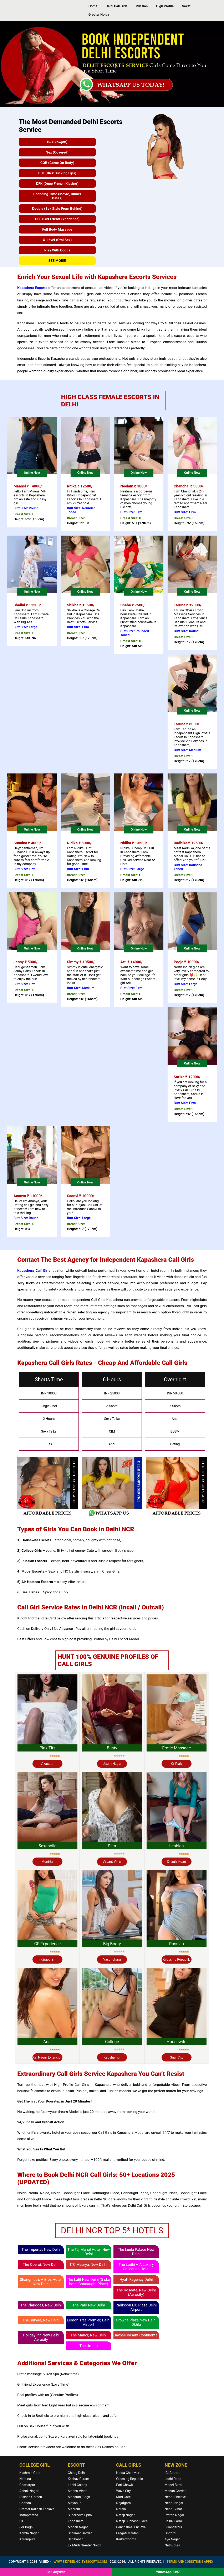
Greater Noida (98, 14)
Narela (121, 2509)
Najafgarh (123, 2503)
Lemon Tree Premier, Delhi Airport (88, 2322)
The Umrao (89, 2346)
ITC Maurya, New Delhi (88, 2264)
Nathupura (172, 2545)
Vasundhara (112, 1959)
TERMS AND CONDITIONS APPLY (190, 2562)
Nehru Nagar (174, 2503)
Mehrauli (74, 2509)
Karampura (27, 2539)
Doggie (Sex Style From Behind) (57, 208)
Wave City (123, 2491)
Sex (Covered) (57, 152)
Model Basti (173, 2485)
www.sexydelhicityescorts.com (80, 2562)
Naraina (25, 2479)
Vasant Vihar (112, 1862)
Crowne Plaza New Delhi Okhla (136, 2322)
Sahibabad (75, 2539)
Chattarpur (27, 2485)
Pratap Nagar (174, 2515)
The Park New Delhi (88, 2305)
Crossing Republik (176, 1959)
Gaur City (176, 2057)
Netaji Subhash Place (132, 2521)
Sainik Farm (173, 2521)
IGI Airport (172, 2473)
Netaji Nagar (125, 2515)
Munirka (47, 1862)
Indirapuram (47, 1959)
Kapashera (76, 2521)
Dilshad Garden (30, 2497)
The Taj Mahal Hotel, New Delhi (88, 2251)
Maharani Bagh (79, 2497)
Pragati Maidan (127, 2533)
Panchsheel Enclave (131, 2527)
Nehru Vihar (173, 2509)
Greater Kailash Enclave (36, 2509)
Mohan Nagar (78, 2527)
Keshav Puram (78, 2479)
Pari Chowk (124, 2485)
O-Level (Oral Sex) (57, 240)
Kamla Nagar (29, 2533)
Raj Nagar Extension (47, 2057)
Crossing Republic (129, 2479)
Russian (142, 6)
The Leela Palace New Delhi (136, 2251)
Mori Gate (123, 2497)
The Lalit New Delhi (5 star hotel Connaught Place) (89, 2281)
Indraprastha (28, 2515)
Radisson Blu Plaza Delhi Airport (136, 2307)
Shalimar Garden (80, 2533)
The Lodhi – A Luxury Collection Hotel (136, 2266)
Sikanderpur (173, 2527)
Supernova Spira (80, 2515)
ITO (21, 2521)
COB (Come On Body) (57, 163)
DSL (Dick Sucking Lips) (57, 173)
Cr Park (176, 1764)
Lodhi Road (173, 2479)
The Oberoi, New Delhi (41, 2264)
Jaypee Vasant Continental (136, 2335)
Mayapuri (75, 2503)
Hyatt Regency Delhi (136, 2279)
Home (92, 6)
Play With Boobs (57, 250)
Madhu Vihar (77, 2491)
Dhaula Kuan (176, 1862)
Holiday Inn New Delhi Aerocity (41, 2337)
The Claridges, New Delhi (41, 2305)
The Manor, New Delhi (89, 2335)
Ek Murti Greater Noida (85, 2545)
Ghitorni (170, 2533)
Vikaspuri (47, 1764)
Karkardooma (126, 2539)
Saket (186, 6)
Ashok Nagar (29, 2491)
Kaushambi (112, 2057)
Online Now (32, 473)
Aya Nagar (172, 2539)
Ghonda (25, 2503)
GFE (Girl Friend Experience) (57, 219)
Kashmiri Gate (29, 2473)
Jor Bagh (26, 2527)
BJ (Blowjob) (57, 142)
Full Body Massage (57, 229)
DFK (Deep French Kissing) (57, 183)
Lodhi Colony (77, 2485)
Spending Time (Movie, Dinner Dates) (57, 196)
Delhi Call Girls (117, 6)
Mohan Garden (176, 2491)
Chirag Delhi (77, 2473)
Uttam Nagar (112, 1764)
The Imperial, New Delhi (41, 2249)
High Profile (165, 6)
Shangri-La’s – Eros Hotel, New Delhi (41, 2281)
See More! (57, 261)
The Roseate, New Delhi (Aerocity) (136, 2292)
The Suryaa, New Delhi (41, 2320)
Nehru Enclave (175, 2497)
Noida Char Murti (128, 2473)
